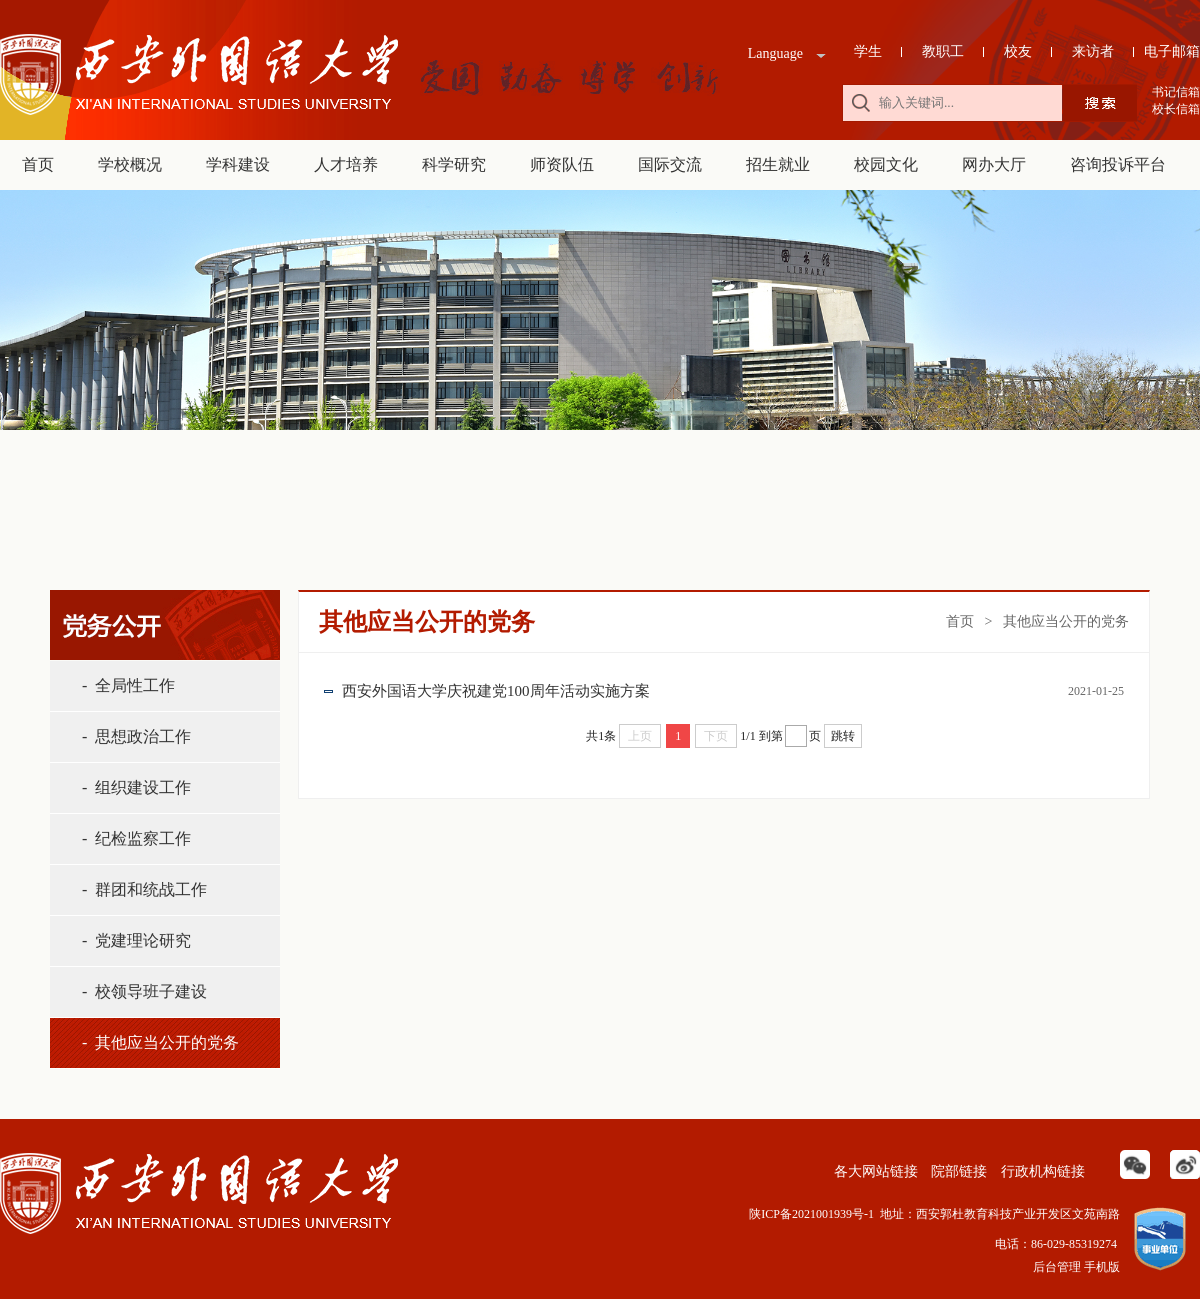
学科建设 (238, 164)
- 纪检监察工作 (136, 838)
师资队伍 (562, 164)
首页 (38, 164)
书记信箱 (1176, 92)
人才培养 (346, 164)
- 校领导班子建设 (144, 991)
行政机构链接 (1041, 1171)
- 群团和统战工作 (144, 889)
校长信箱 (1176, 109)
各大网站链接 (874, 1171)
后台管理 (1057, 1267)
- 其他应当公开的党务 (160, 1042)
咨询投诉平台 (1118, 164)
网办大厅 (994, 164)
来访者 (1093, 51)
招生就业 (778, 164)
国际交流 (670, 164)
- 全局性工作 (128, 685)
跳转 (843, 736)
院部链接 (958, 1171)
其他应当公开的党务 (1066, 621)
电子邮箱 (1172, 51)
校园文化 (886, 164)
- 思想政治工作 (136, 736)
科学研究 (454, 164)
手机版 (1102, 1267)
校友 (1018, 51)
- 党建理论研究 (136, 940)
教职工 (943, 51)
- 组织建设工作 (136, 787)
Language (775, 53)
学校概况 (130, 164)
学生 (868, 51)
